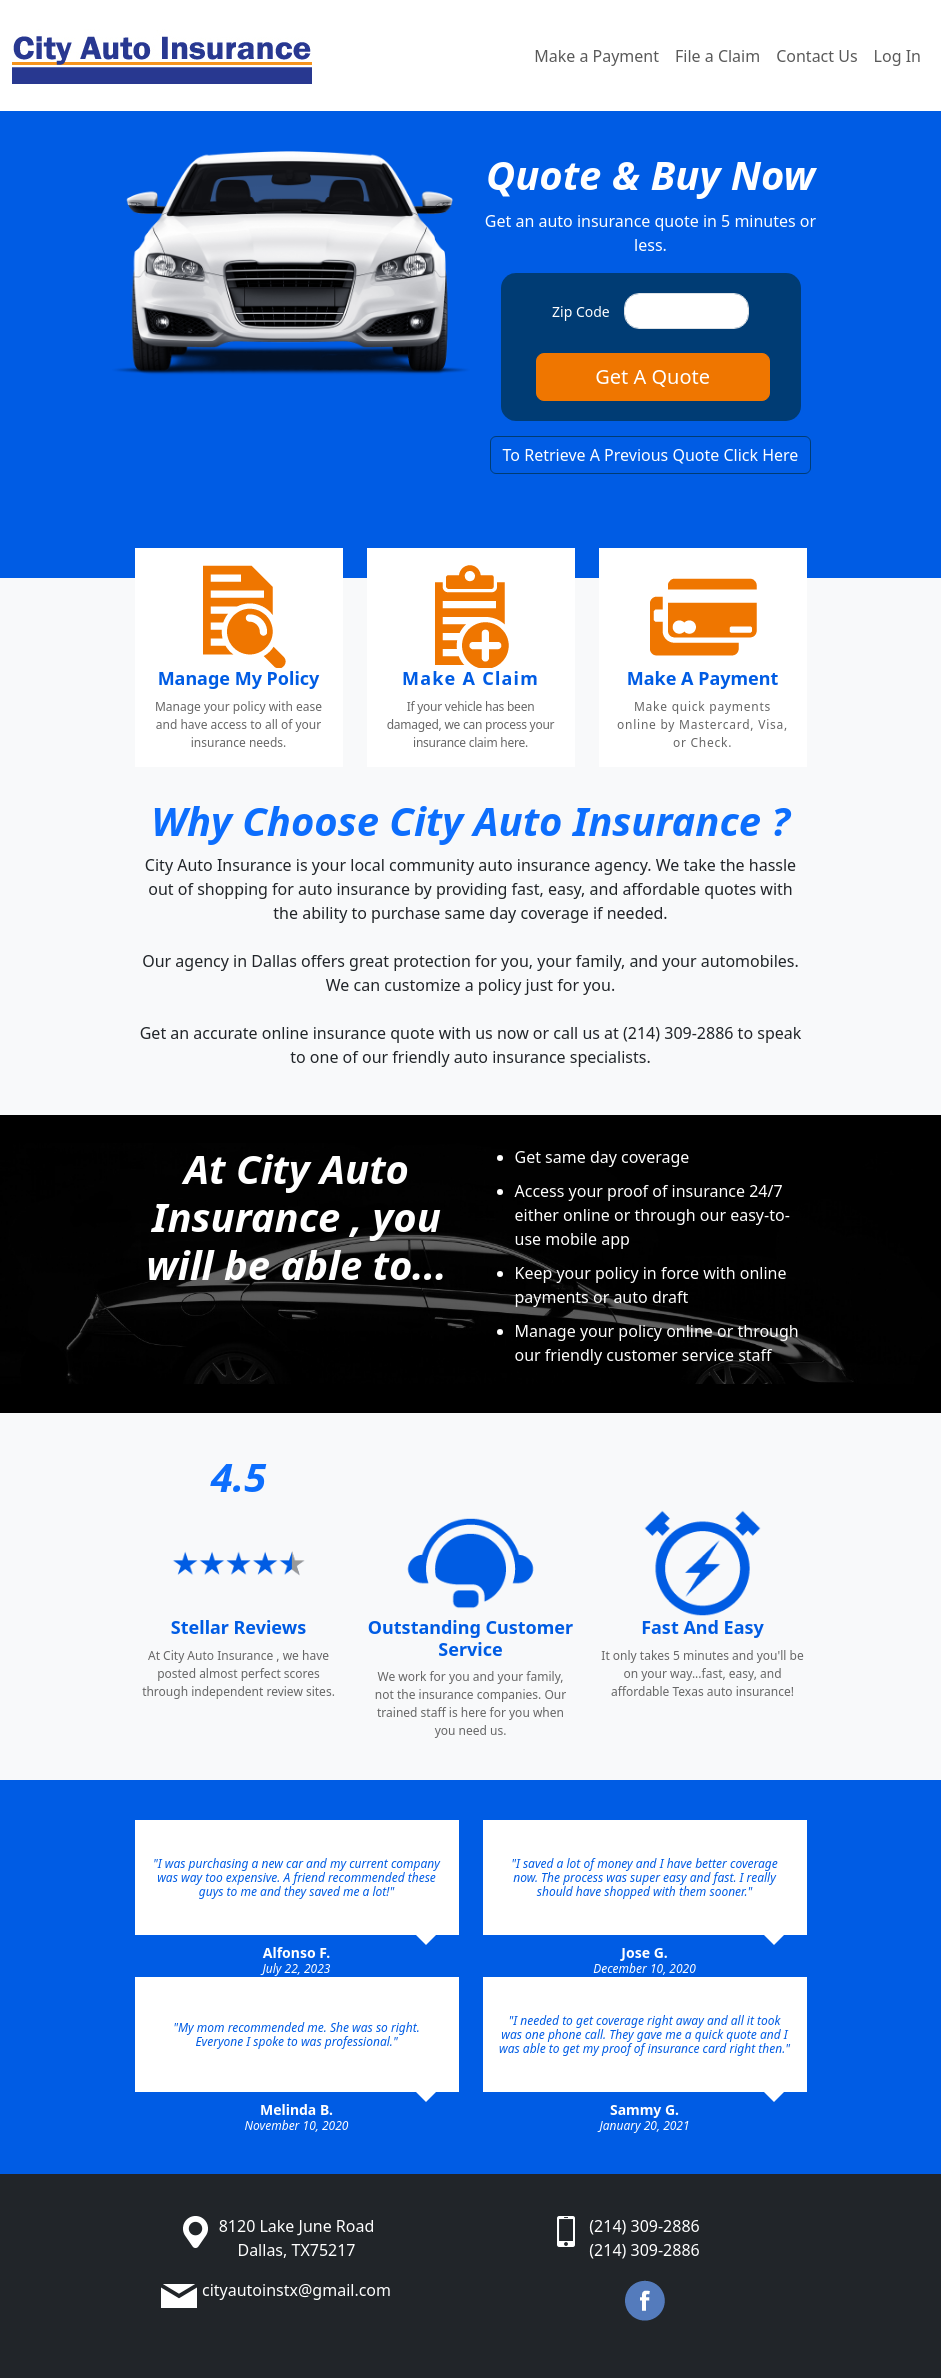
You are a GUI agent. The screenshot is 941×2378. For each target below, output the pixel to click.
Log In (897, 56)
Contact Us (816, 56)
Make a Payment (596, 56)
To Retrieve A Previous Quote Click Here (651, 455)
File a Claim (717, 56)
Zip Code (581, 311)
